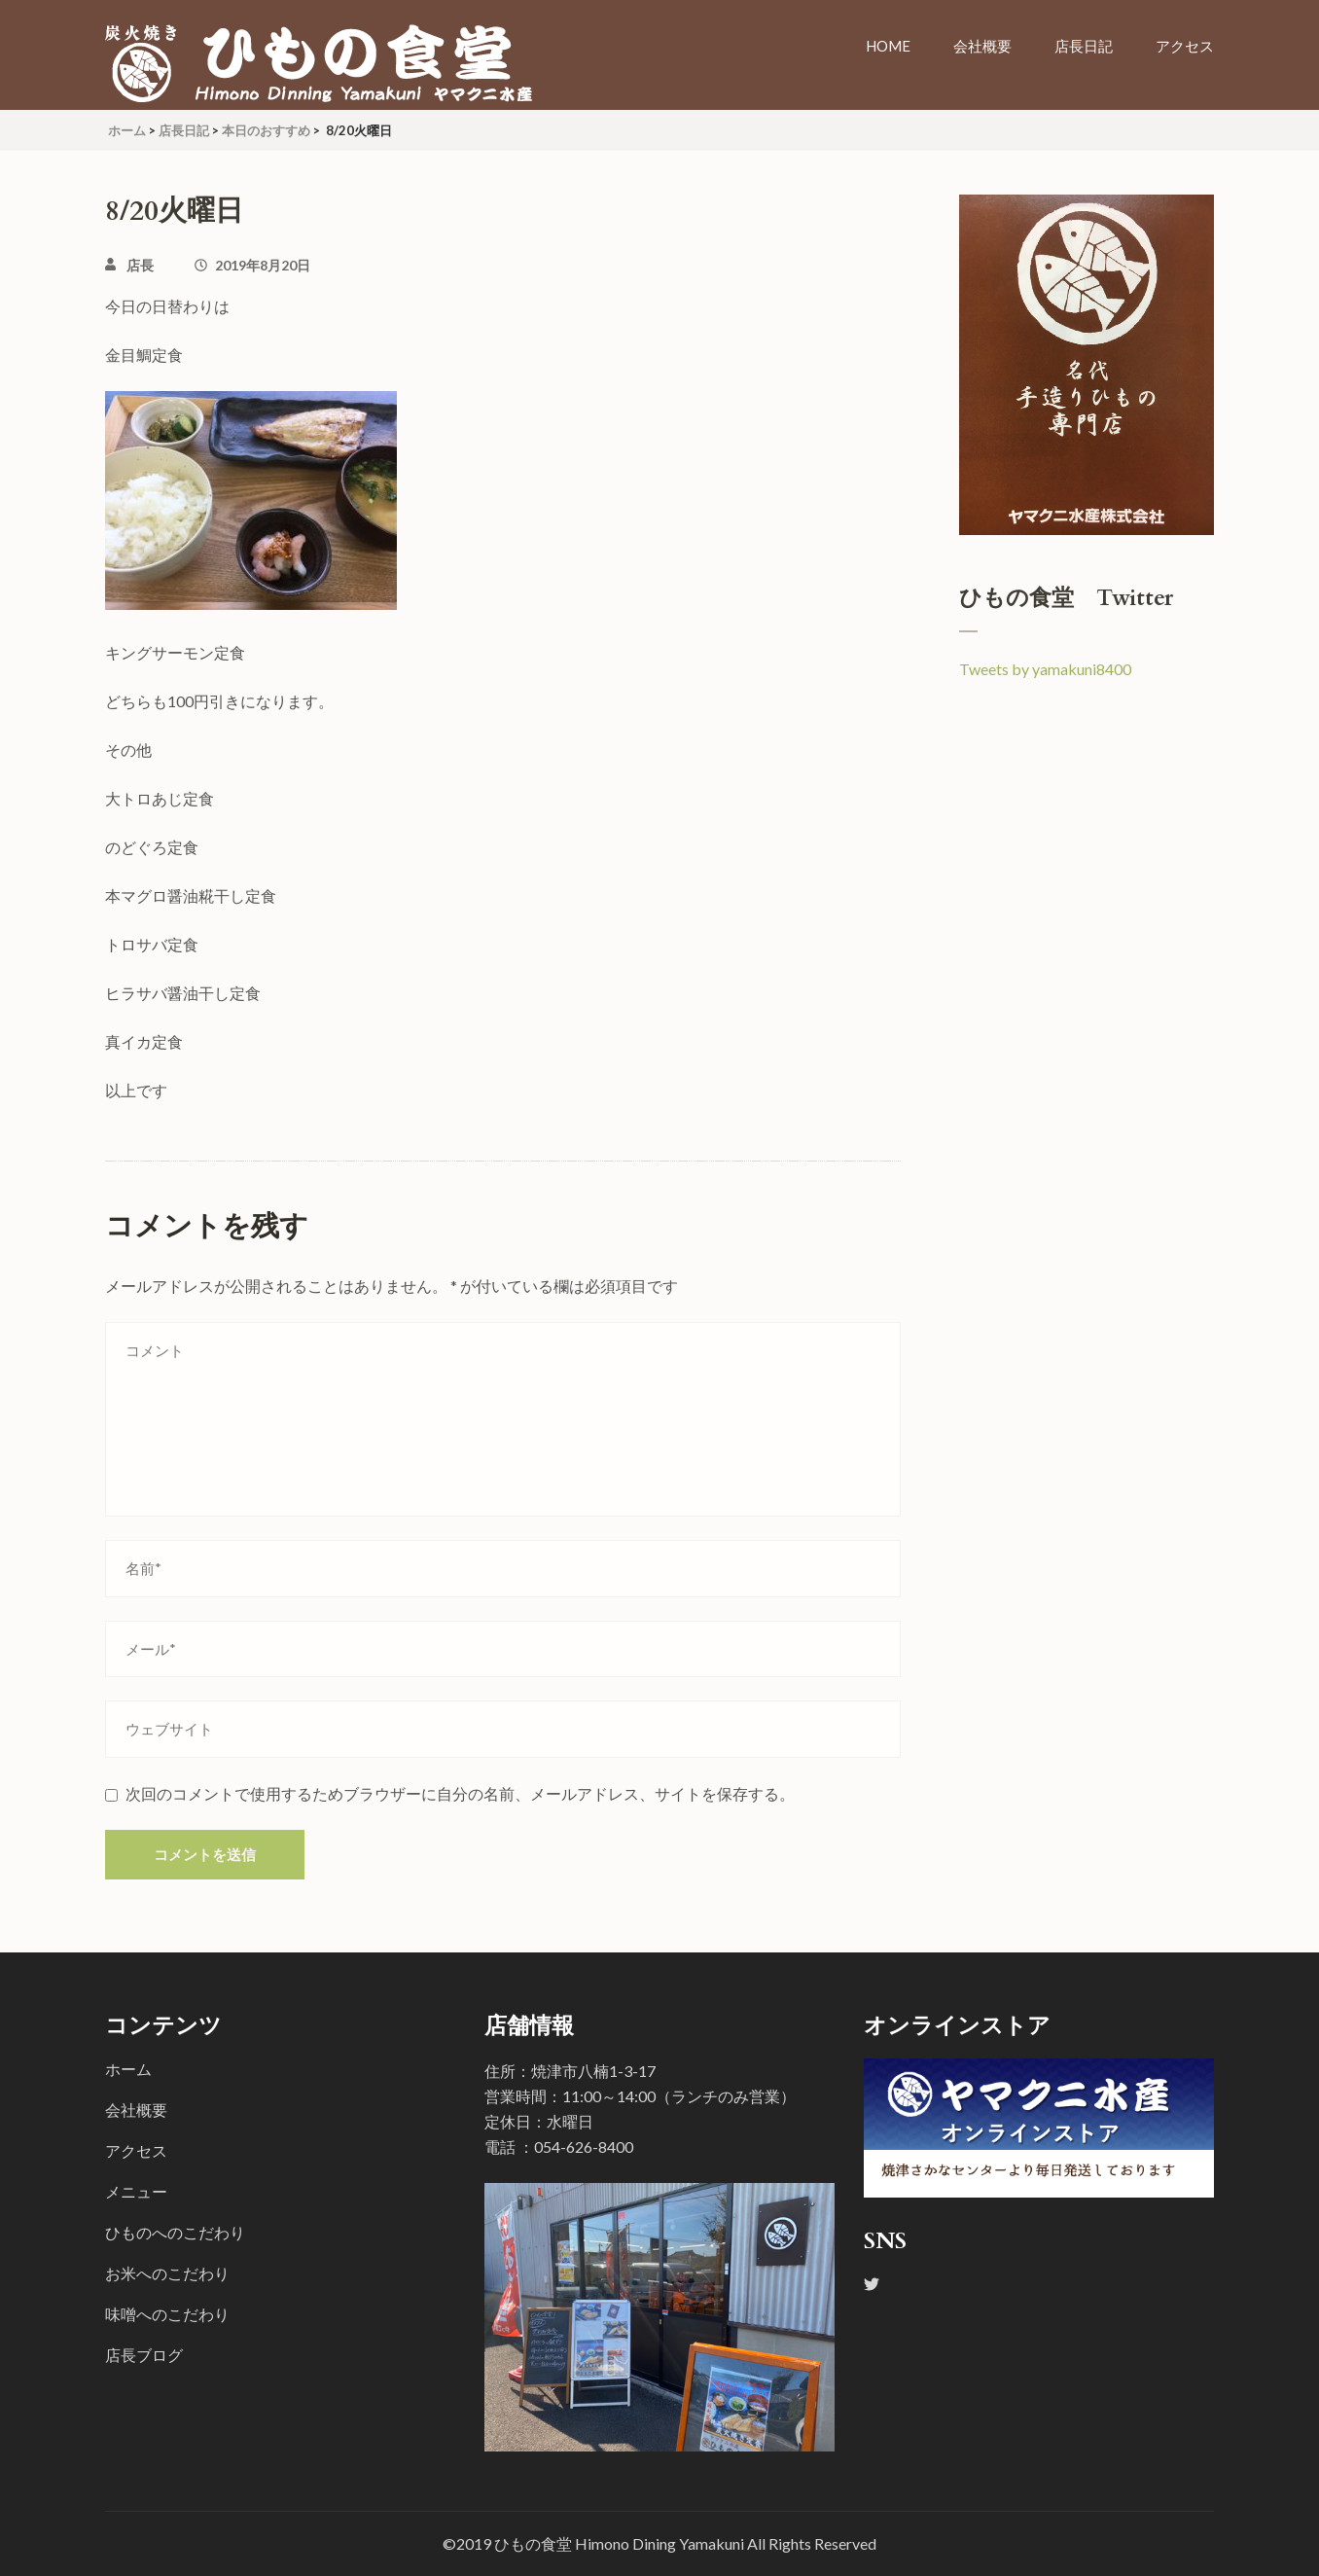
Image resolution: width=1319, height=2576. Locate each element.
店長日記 (1083, 45)
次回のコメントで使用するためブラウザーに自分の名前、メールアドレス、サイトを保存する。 (460, 1793)
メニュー (136, 2191)
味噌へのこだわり (167, 2314)
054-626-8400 (583, 2146)
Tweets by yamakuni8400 (1045, 669)
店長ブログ (144, 2354)
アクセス (1185, 45)
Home (888, 45)
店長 (140, 265)
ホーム (128, 2068)
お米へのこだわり (167, 2273)
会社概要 (982, 45)
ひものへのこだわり (175, 2232)
